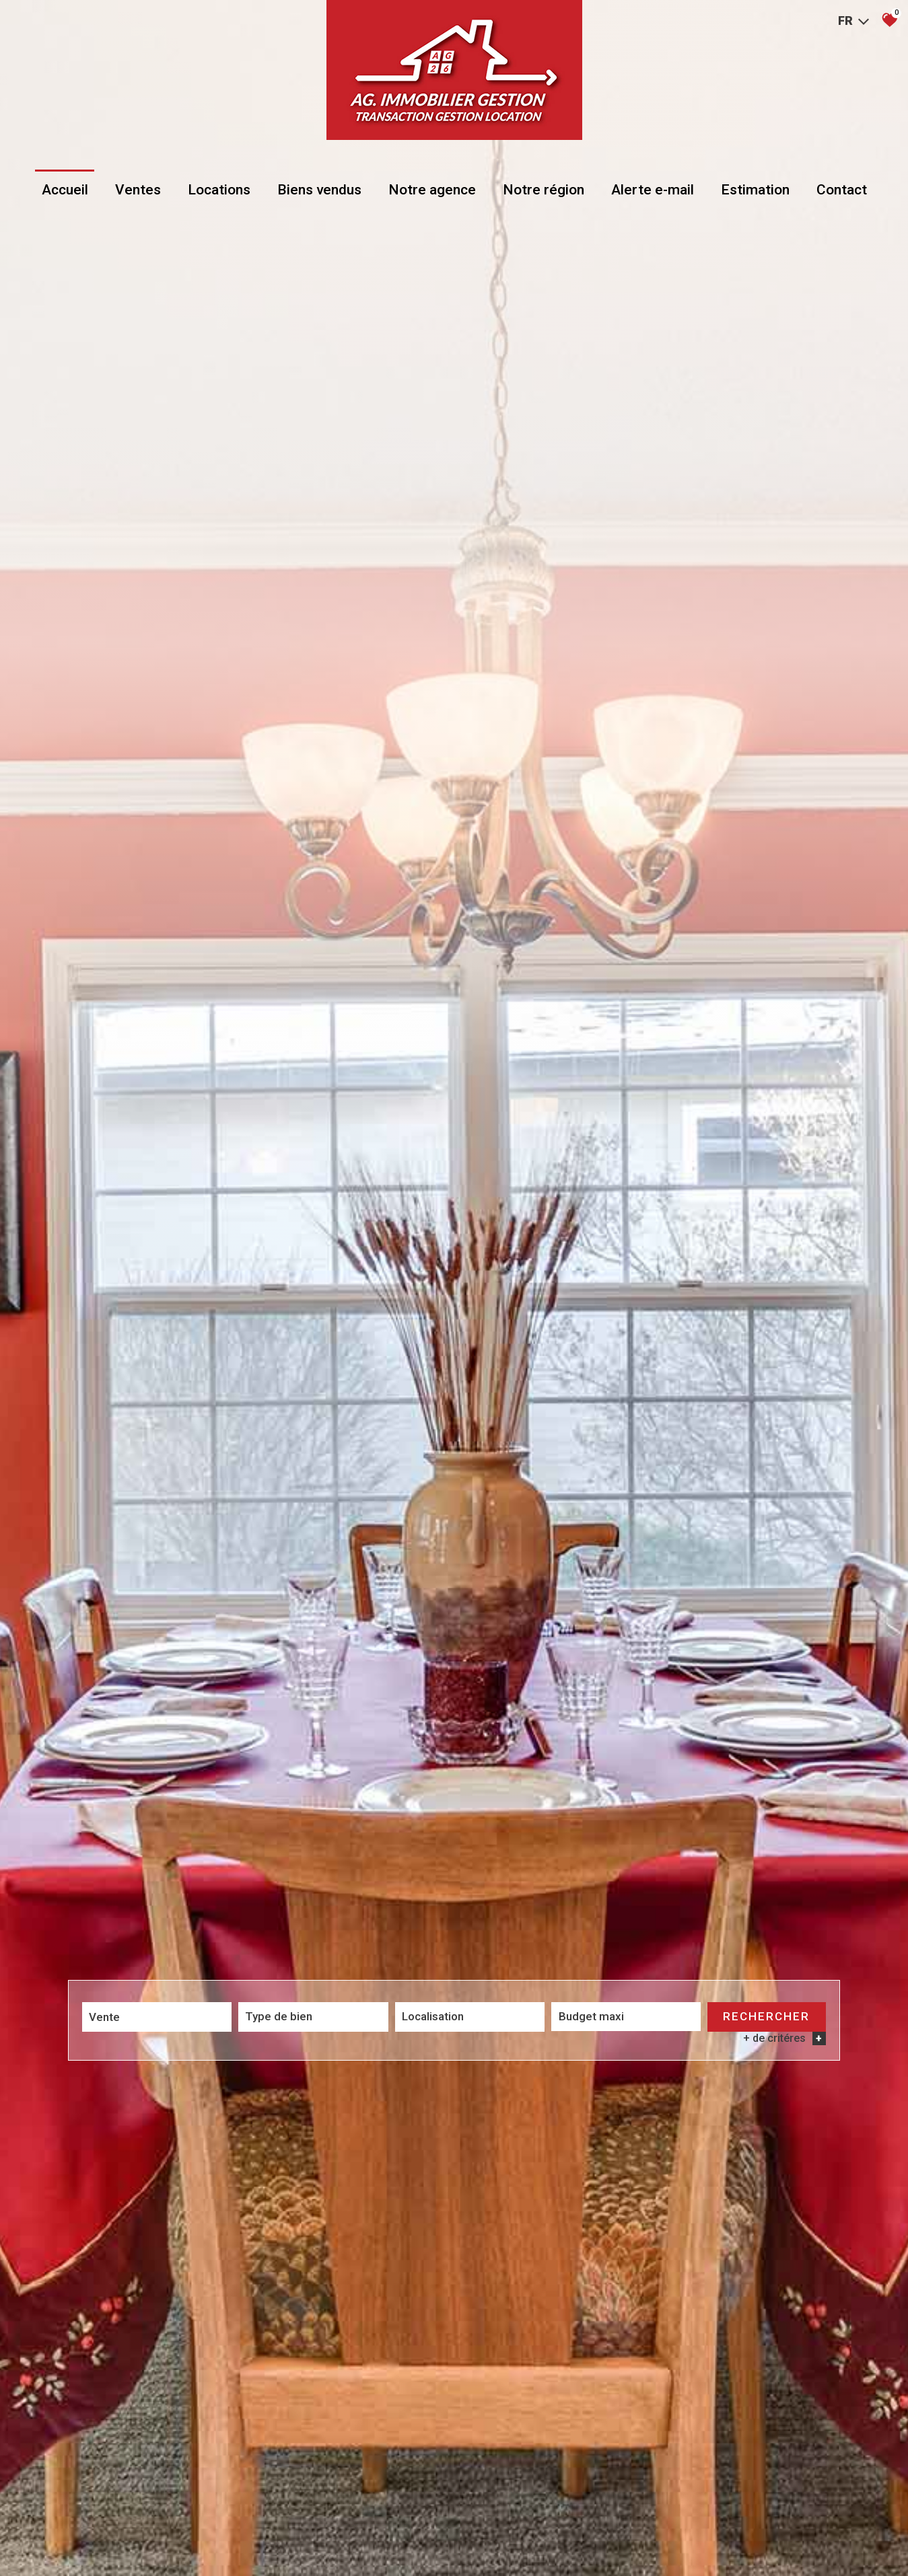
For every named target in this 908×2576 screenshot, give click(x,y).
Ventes (138, 190)
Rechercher (766, 2017)
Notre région (543, 190)
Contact (841, 190)
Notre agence (432, 190)
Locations (219, 190)
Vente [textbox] (104, 2017)
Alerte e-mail (652, 190)
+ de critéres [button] (784, 2039)
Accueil (65, 190)
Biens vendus (319, 190)
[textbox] (313, 2016)
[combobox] (157, 2017)
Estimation (755, 190)
